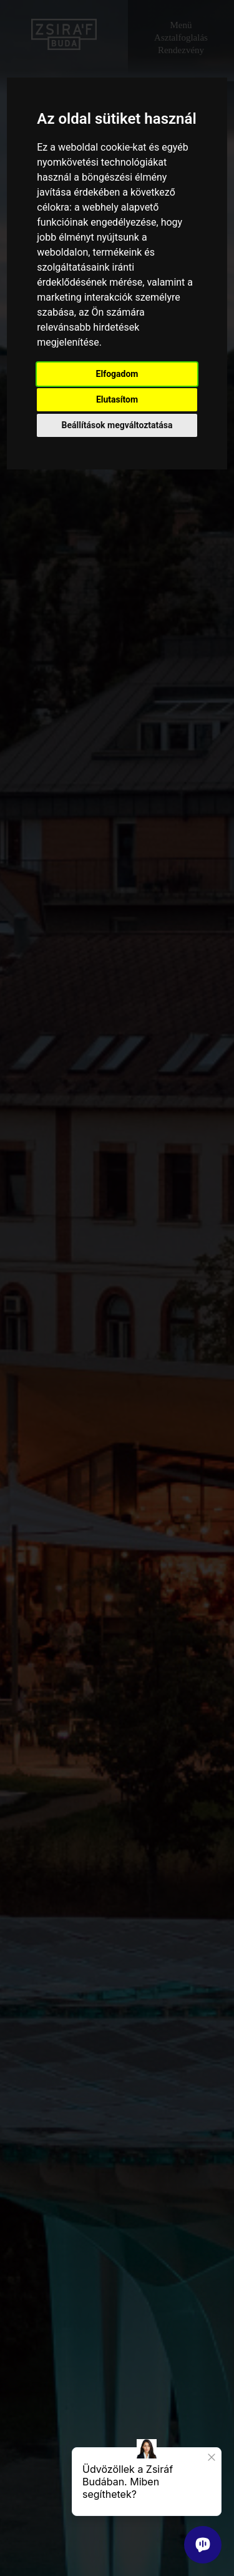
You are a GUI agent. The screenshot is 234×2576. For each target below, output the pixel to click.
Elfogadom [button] (117, 374)
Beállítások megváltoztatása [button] (117, 425)
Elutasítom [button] (117, 399)
